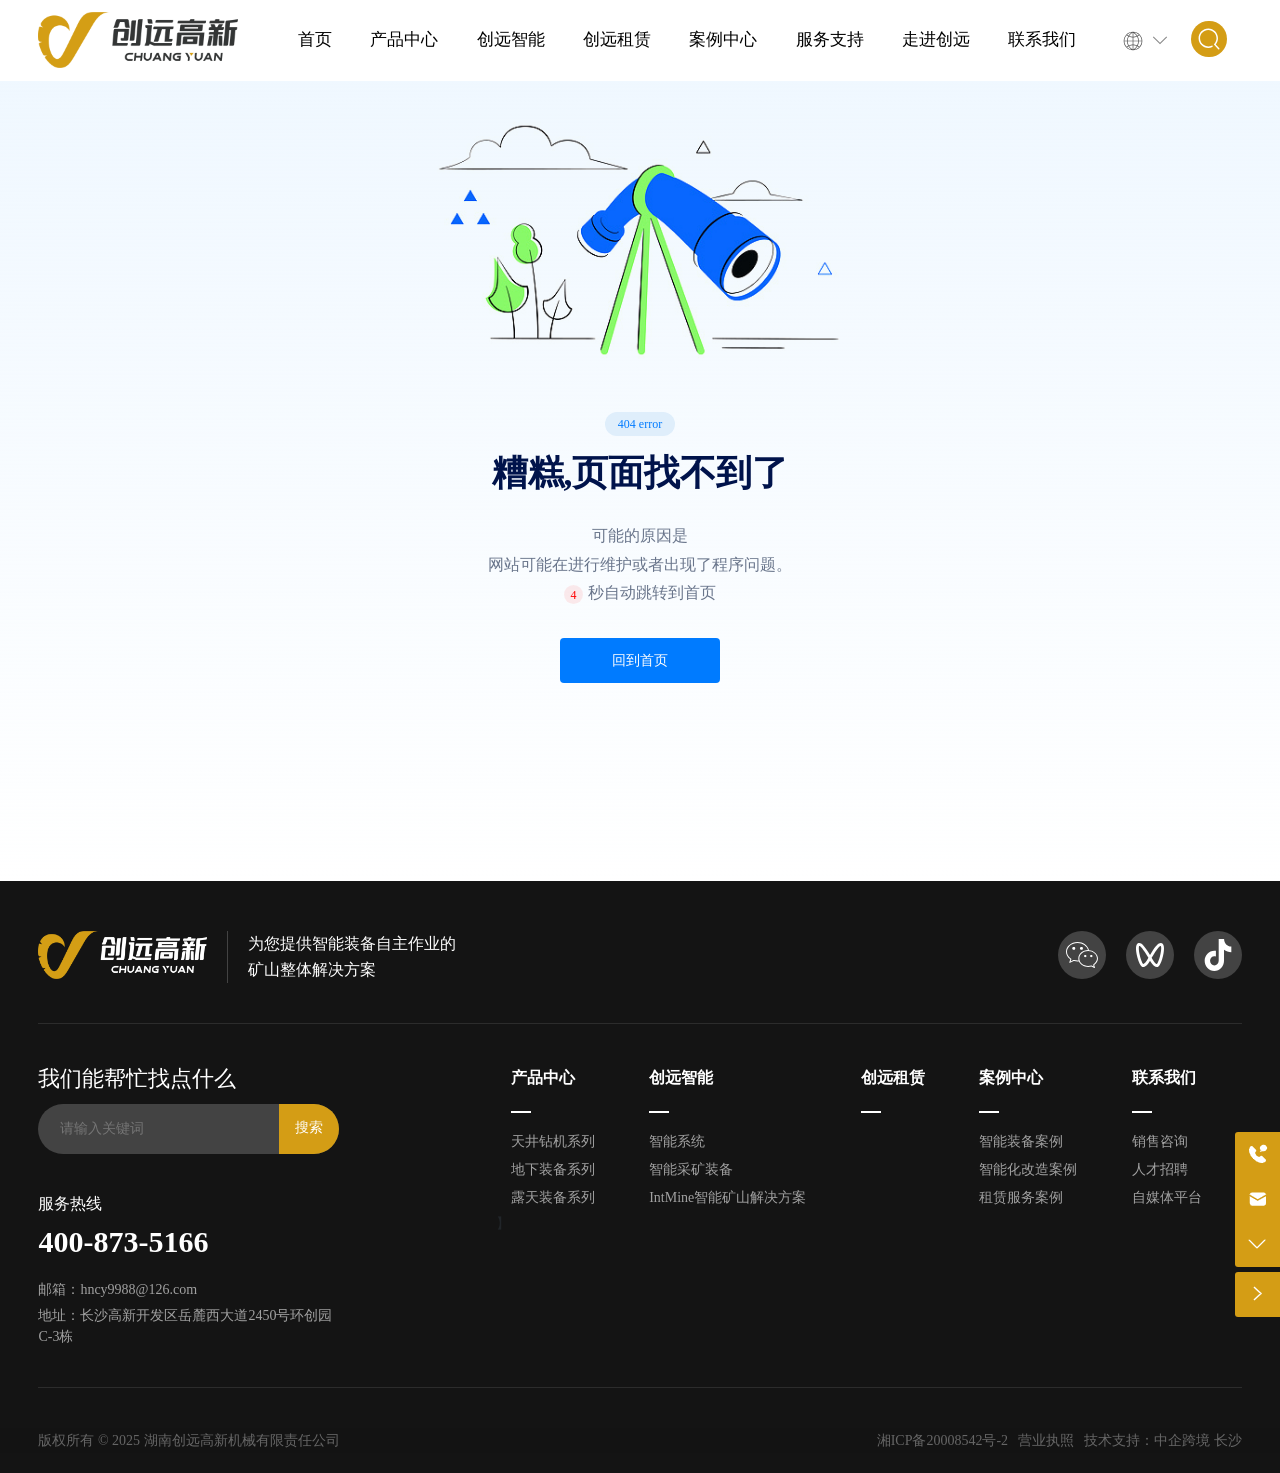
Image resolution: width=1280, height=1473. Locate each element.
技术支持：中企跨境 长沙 (1163, 1440)
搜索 (309, 1127)
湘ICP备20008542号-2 (942, 1440)
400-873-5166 (123, 1241)
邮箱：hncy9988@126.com (117, 1289)
